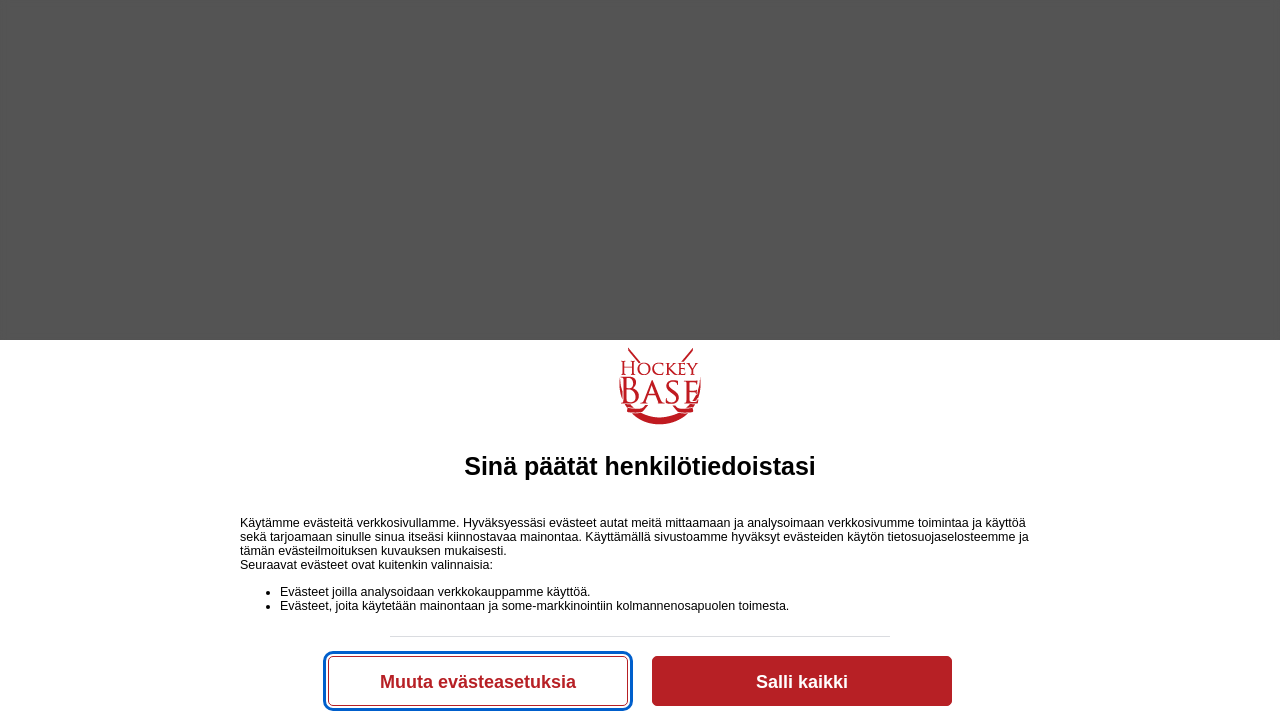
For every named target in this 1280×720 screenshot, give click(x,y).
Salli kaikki (802, 682)
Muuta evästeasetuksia (478, 682)
